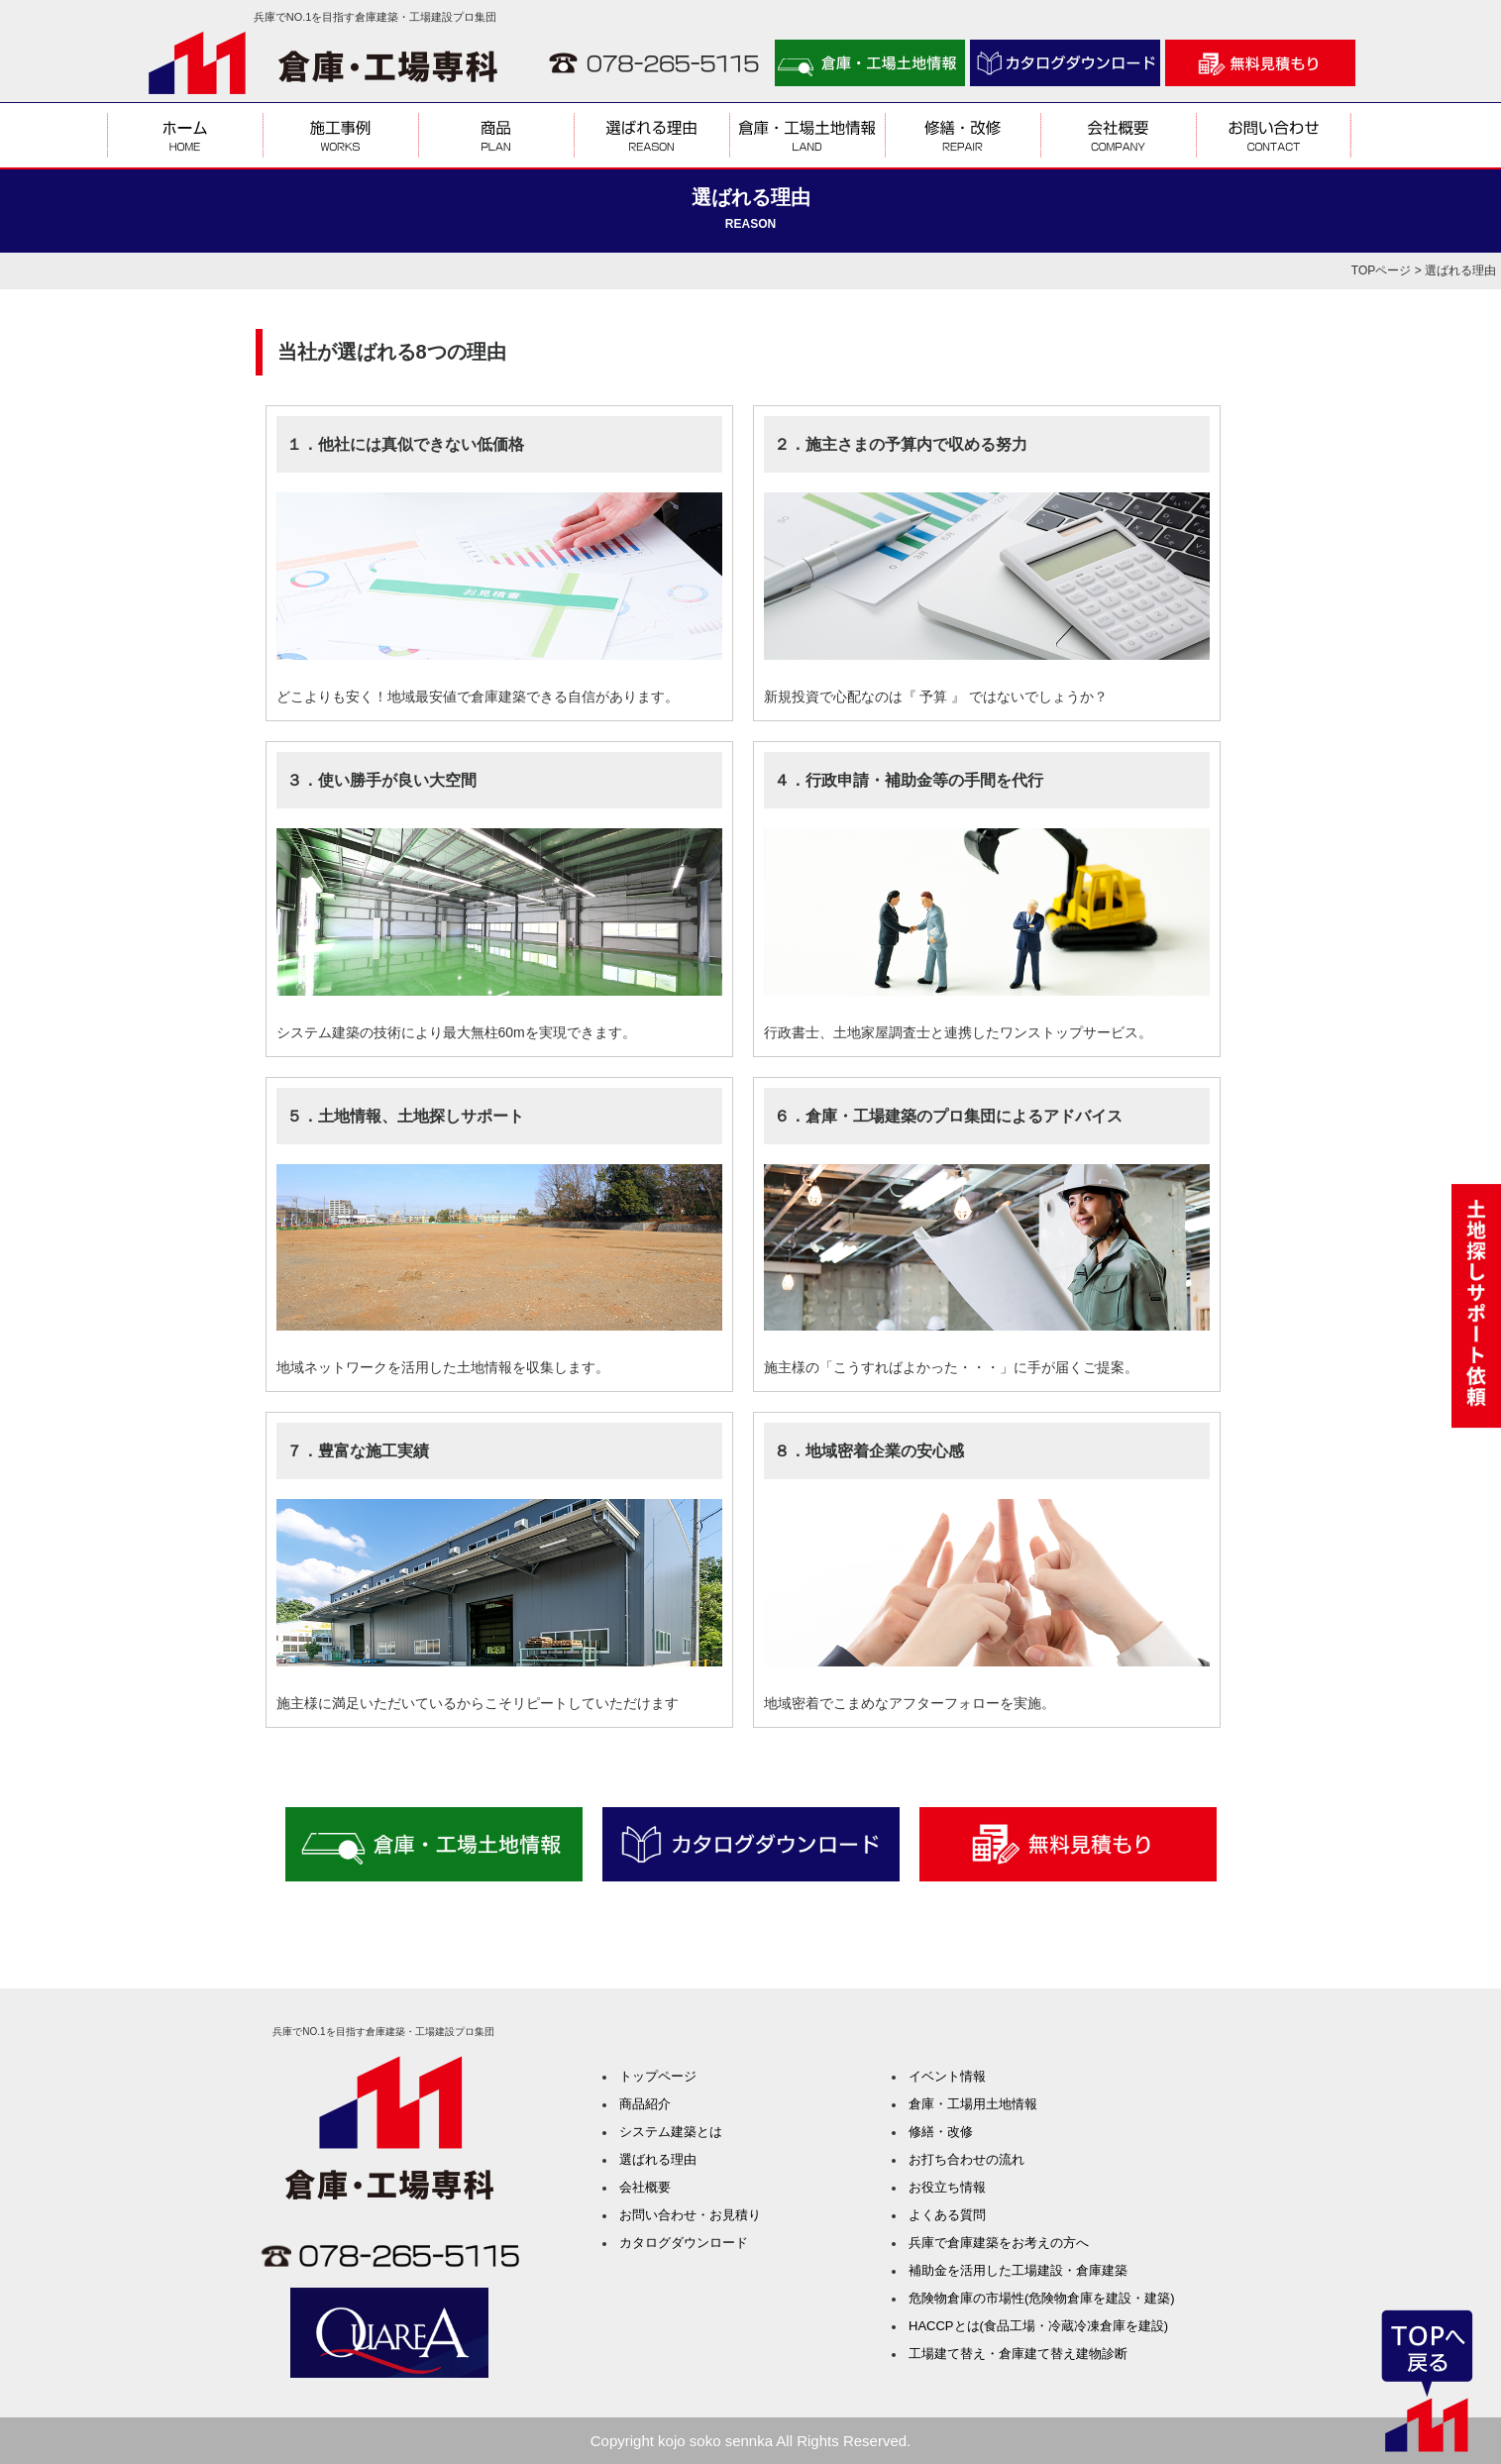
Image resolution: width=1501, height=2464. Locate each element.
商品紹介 (645, 2103)
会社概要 (645, 2187)
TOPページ (1381, 270)
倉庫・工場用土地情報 (973, 2103)
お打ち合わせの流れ (966, 2159)
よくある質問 (947, 2214)
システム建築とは (670, 2131)
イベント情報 (947, 2076)
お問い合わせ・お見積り (690, 2214)
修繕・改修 (941, 2131)
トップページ (658, 2076)
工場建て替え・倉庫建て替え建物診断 (1018, 2353)
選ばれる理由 (658, 2159)
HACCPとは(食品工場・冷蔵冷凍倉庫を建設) (1038, 2325)
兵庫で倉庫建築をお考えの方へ (999, 2242)
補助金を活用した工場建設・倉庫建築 (1018, 2270)
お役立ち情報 (947, 2187)
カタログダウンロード (683, 2242)
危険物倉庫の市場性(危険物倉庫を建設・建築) (1042, 2298)
